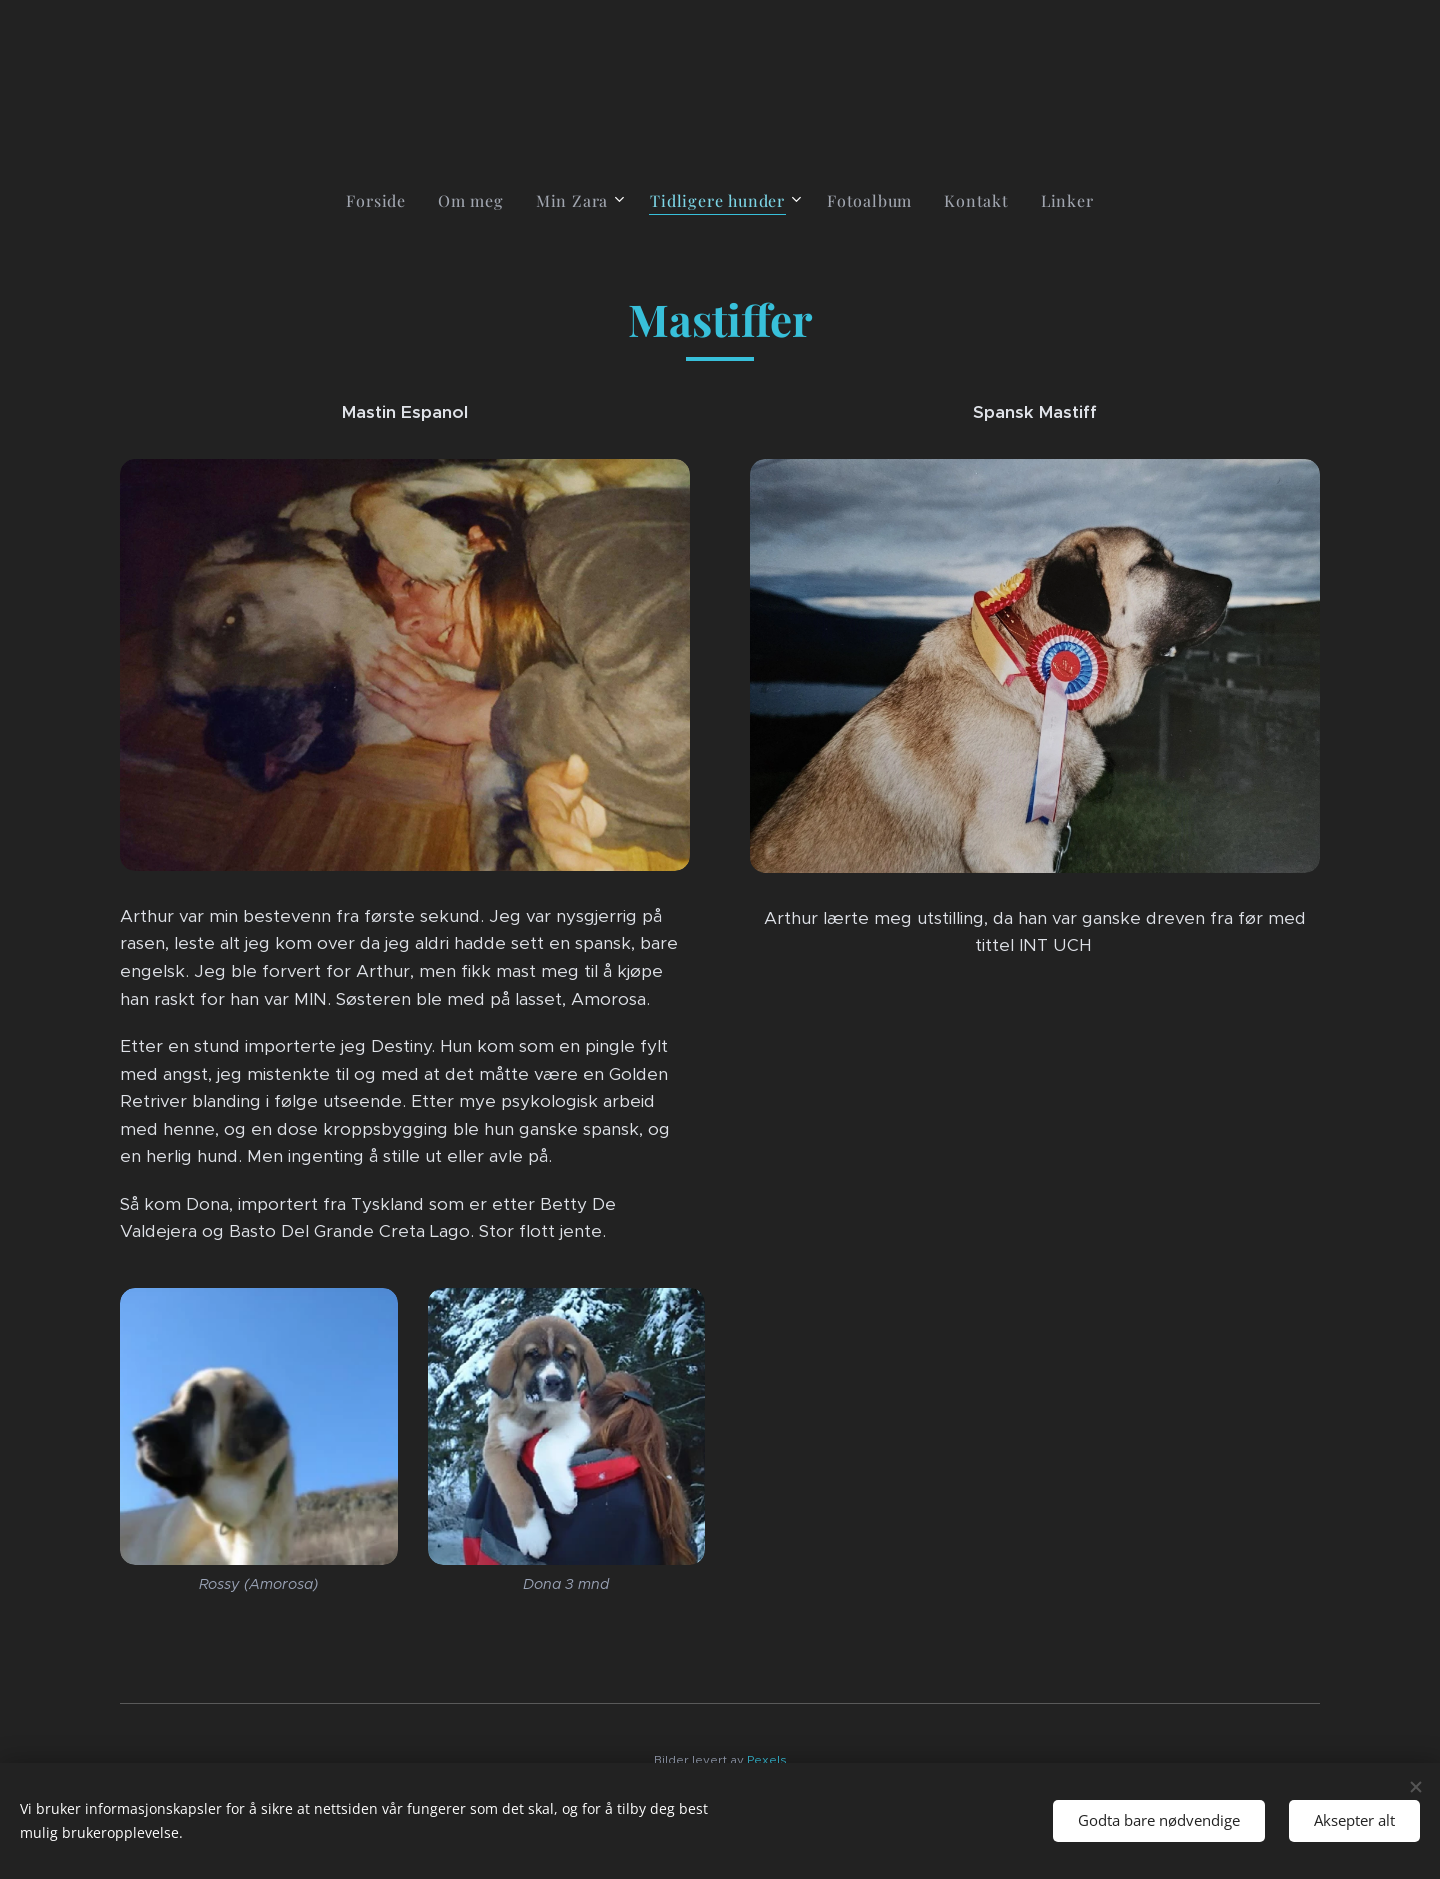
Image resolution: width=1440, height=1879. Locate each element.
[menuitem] (384, 201)
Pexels (767, 1759)
